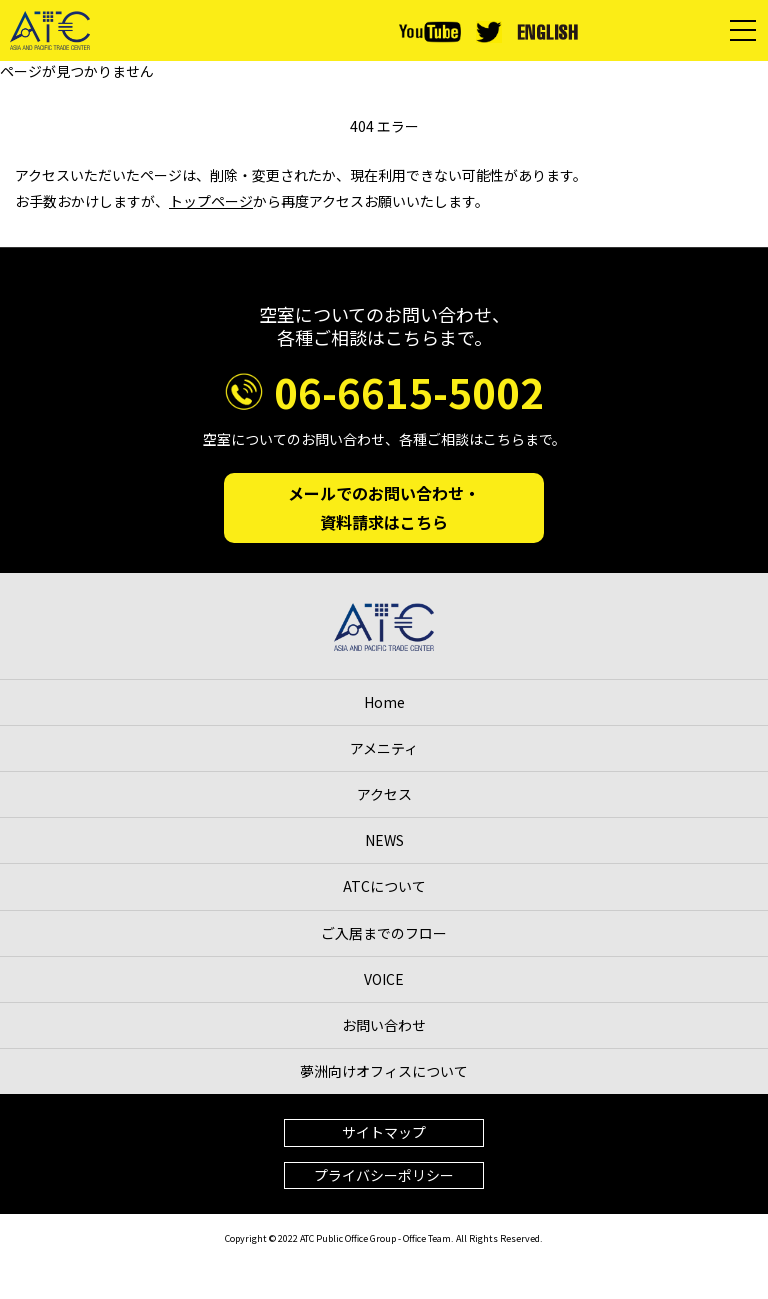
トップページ (211, 201)
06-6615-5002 (409, 392)
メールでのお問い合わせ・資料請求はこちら (384, 507)
